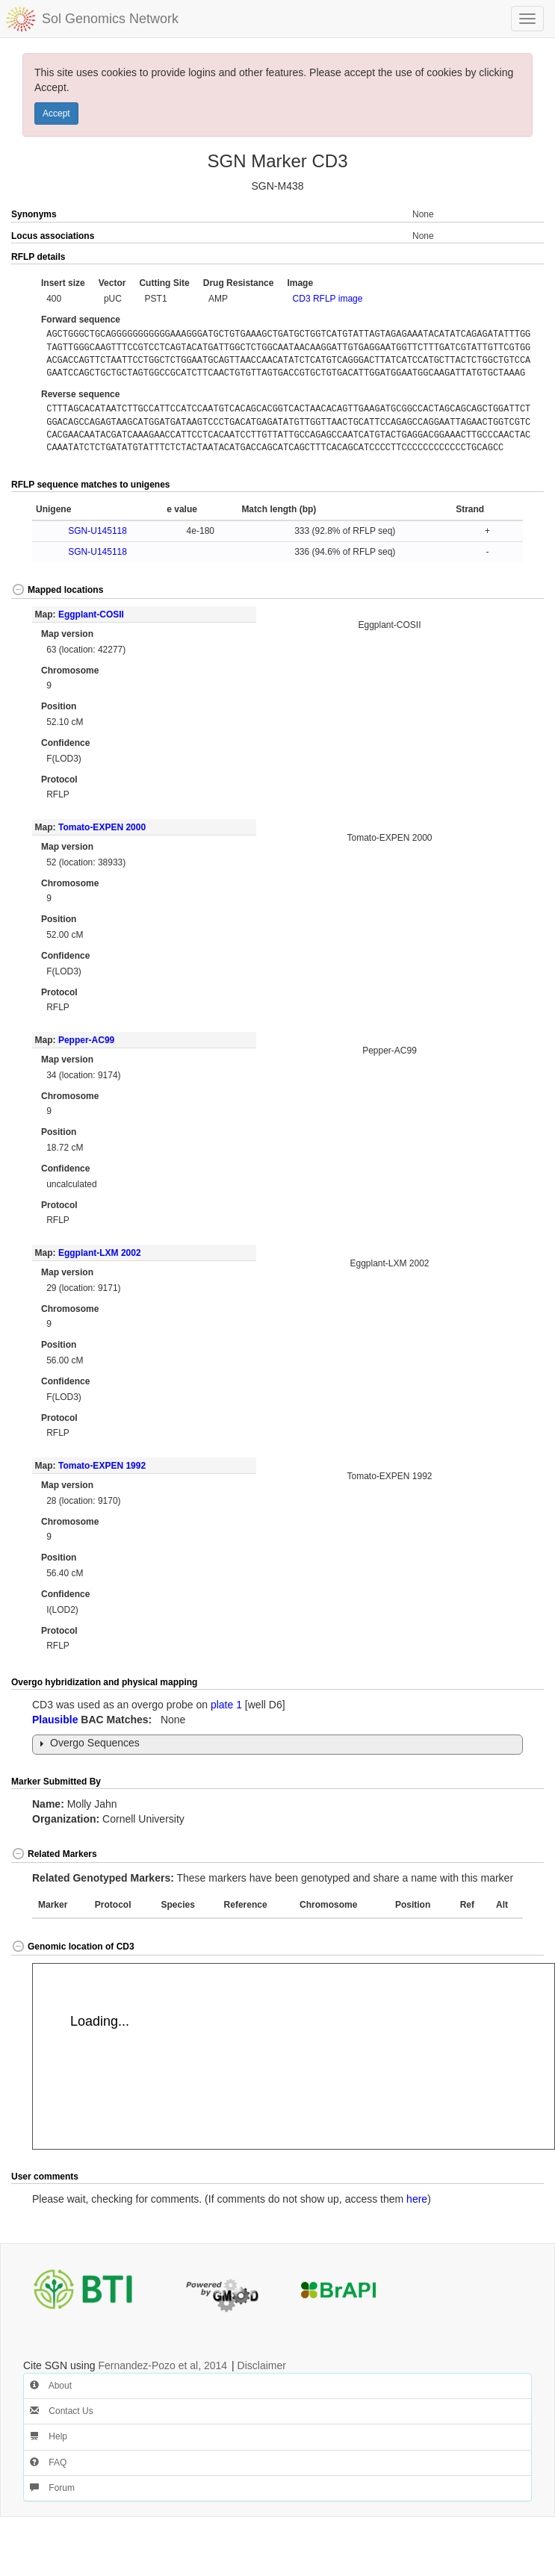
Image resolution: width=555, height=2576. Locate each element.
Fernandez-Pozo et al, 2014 (162, 2365)
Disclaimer (262, 2365)
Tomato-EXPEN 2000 (102, 827)
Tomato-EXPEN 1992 (102, 1465)
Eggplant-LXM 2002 (99, 1253)
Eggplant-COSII (91, 614)
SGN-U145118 (97, 531)
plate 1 (226, 1705)
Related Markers (54, 1854)
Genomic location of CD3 (72, 1946)
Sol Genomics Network (110, 18)
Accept (56, 113)
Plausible (55, 1720)
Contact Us (61, 2411)
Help (48, 2436)
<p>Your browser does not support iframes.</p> (293, 2056)
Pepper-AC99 (86, 1040)
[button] (517, 257)
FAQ (48, 2462)
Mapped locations (57, 590)
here (416, 2199)
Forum (52, 2488)
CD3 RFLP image (328, 298)
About (51, 2385)
